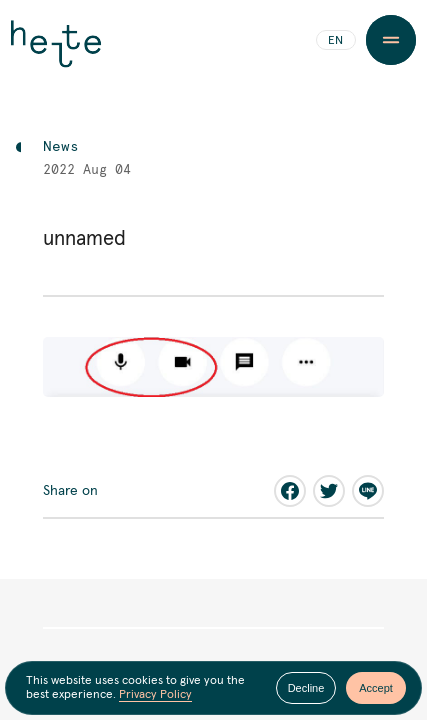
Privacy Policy (155, 695)
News (61, 147)
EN (335, 41)
